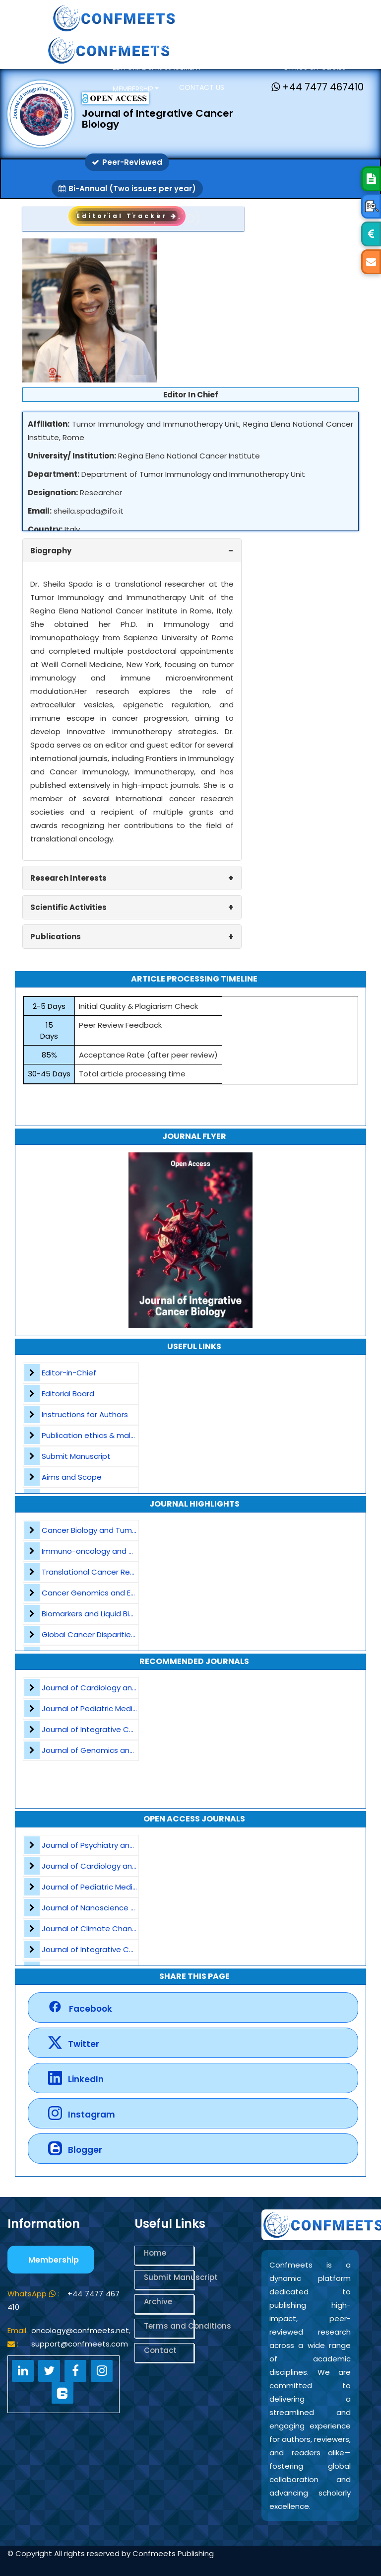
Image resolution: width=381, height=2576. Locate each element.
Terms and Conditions (168, 2326)
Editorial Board (68, 1393)
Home (122, 46)
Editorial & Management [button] (158, 67)
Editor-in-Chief (69, 1372)
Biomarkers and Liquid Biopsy (94, 1613)
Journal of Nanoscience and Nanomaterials (121, 1907)
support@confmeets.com (79, 2344)
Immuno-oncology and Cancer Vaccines (116, 1551)
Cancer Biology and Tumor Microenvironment (125, 1530)
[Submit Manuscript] (371, 178)
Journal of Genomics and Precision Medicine (123, 1750)
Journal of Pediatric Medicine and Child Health (126, 1708)
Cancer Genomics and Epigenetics (106, 1593)
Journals (246, 66)
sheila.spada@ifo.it (89, 511)
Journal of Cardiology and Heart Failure (113, 1687)
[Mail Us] (371, 261)
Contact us (201, 87)
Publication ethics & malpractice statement (123, 1435)
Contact (160, 2350)
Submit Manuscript (76, 1456)
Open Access (230, 46)
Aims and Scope (72, 1477)
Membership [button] (133, 89)
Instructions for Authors (85, 1414)
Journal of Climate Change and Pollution (116, 1928)
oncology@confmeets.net (80, 2330)
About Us (170, 46)
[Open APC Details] (371, 234)
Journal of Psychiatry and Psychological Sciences (132, 1845)
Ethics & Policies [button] (316, 67)
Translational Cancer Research (98, 1572)
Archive (158, 2301)
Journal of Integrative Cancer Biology (110, 1729)
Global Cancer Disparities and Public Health (121, 1634)
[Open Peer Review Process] (371, 206)
